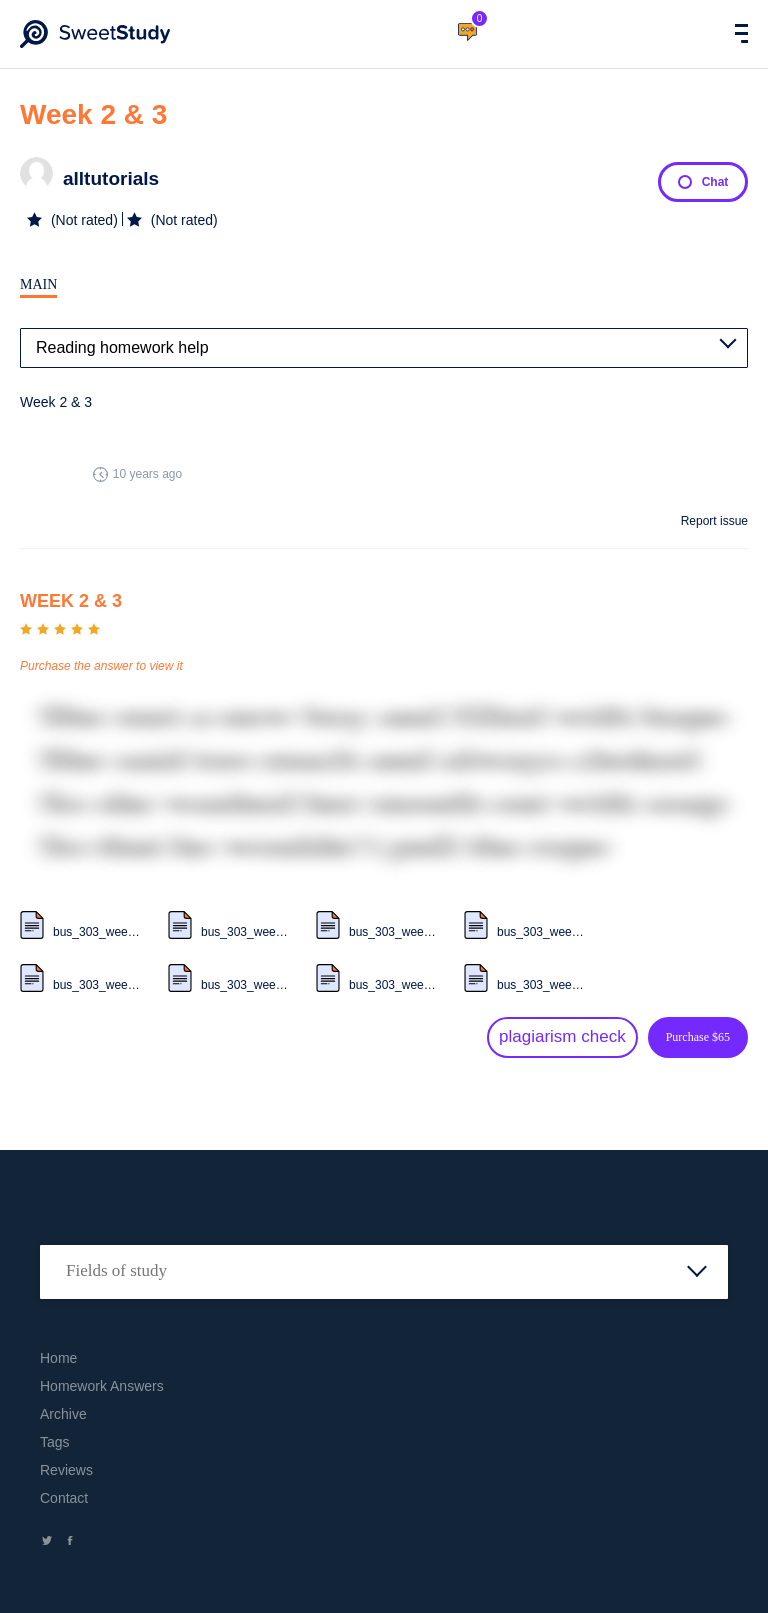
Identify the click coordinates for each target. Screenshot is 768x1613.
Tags (55, 1442)
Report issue (714, 521)
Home (58, 1358)
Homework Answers (102, 1386)
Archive (63, 1414)
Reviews (66, 1470)
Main (38, 284)
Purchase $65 (698, 1037)
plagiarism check (562, 1036)
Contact (64, 1498)
